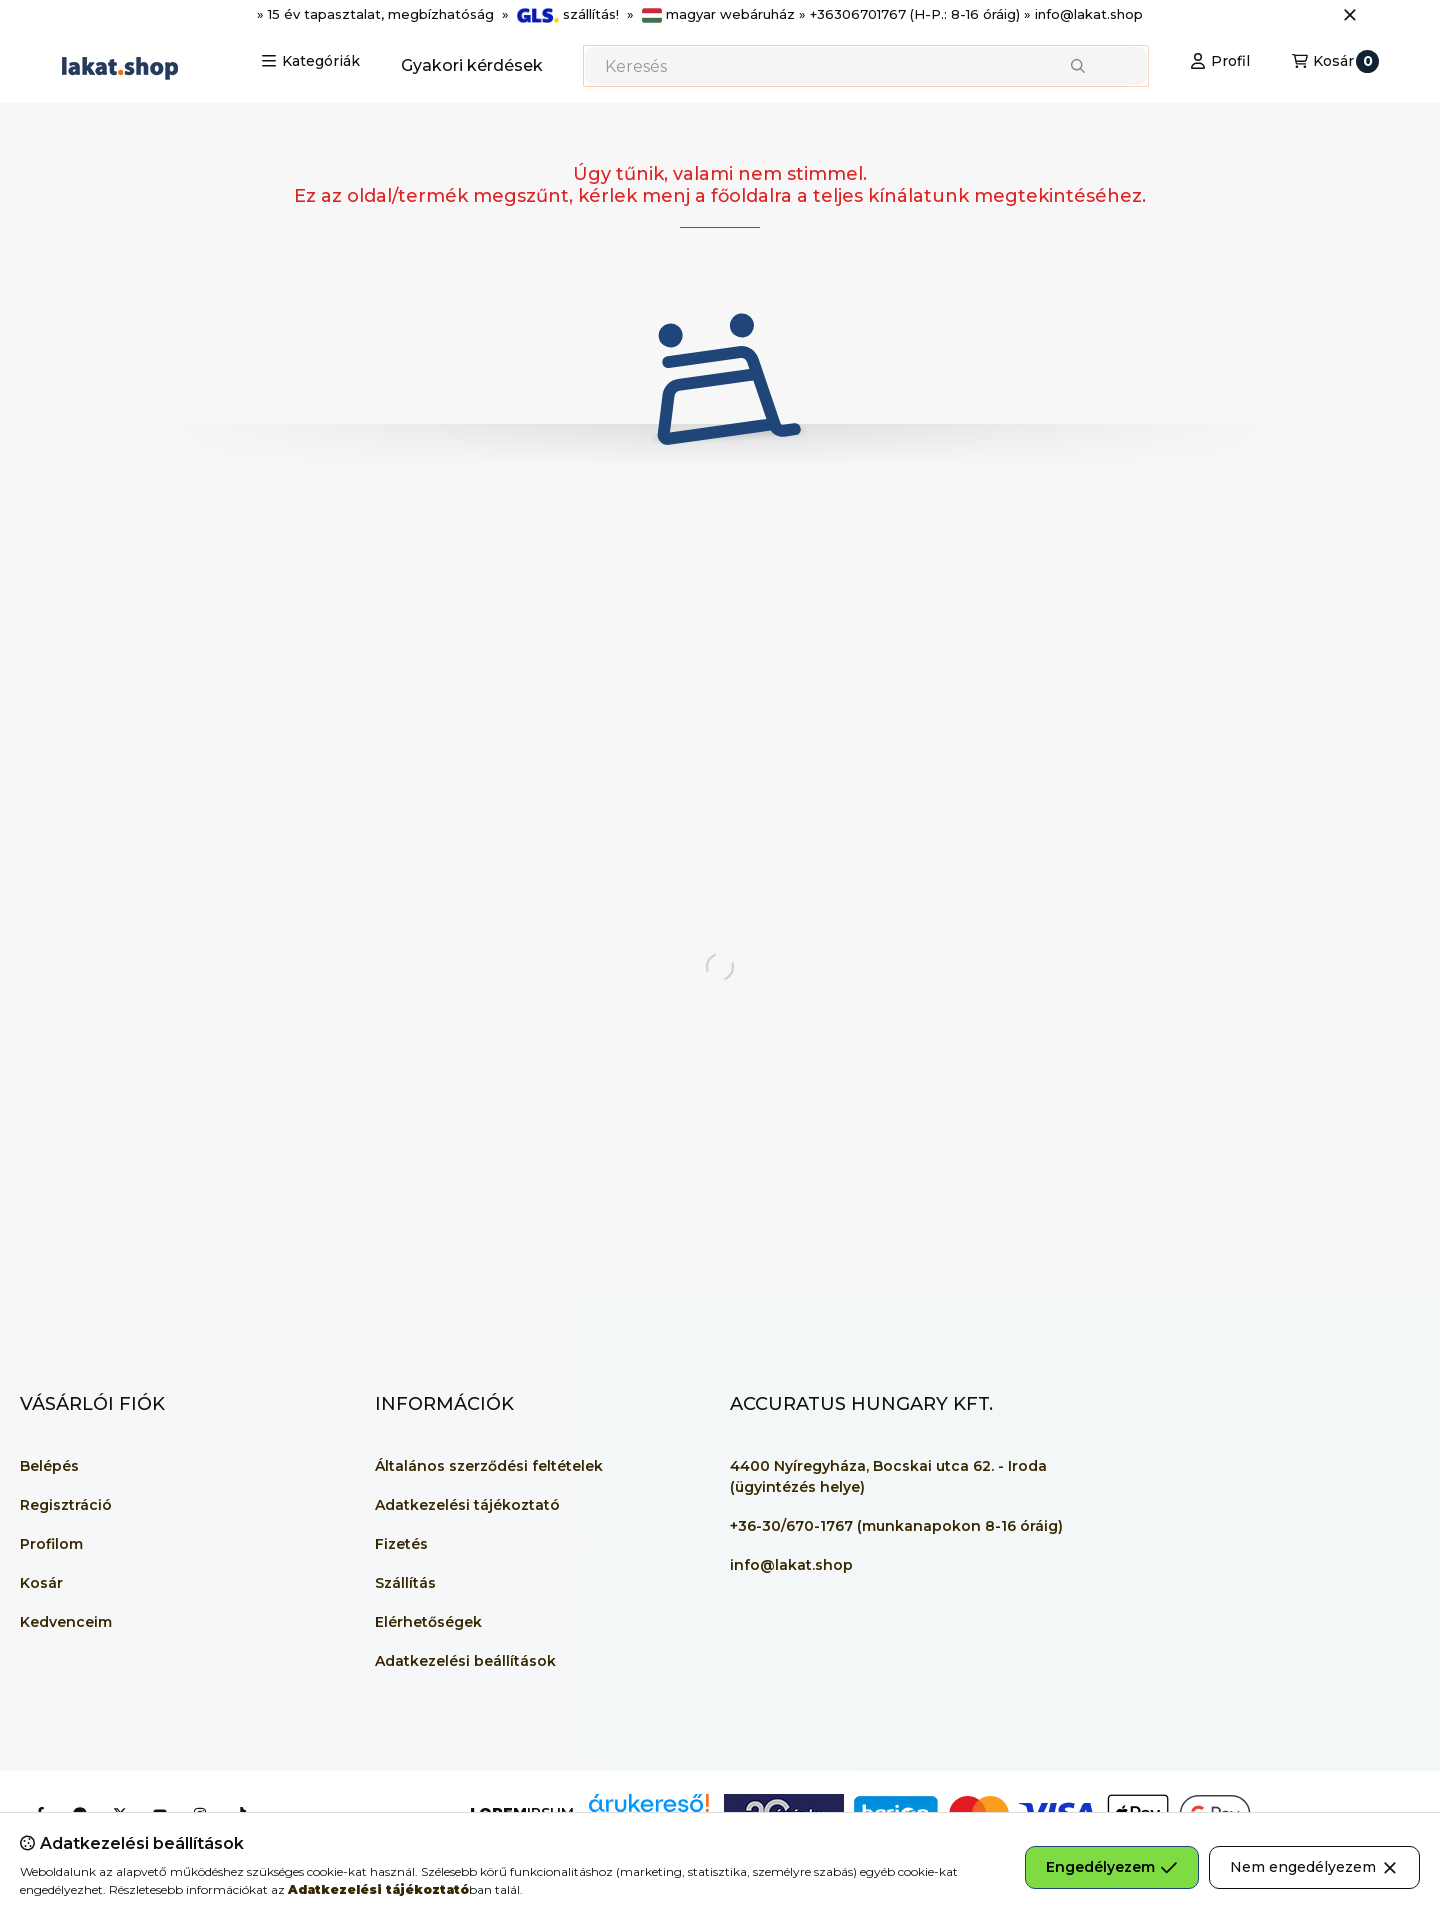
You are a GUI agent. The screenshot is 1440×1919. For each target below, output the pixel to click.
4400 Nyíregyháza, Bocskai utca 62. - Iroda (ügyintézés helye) (888, 1476)
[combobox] (866, 66)
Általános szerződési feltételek (489, 1466)
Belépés (49, 1466)
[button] (310, 61)
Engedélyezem (1112, 1867)
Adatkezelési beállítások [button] (465, 1661)
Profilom (51, 1544)
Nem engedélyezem (1314, 1867)
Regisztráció (66, 1505)
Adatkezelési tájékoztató (467, 1505)
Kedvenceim (66, 1622)
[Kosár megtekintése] (1335, 61)
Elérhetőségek (428, 1622)
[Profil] (1220, 61)
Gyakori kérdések (472, 65)
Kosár (41, 1583)
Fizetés (401, 1544)
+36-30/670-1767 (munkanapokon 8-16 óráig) (896, 1526)
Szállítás (405, 1583)
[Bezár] (1350, 15)
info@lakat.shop (791, 1565)
